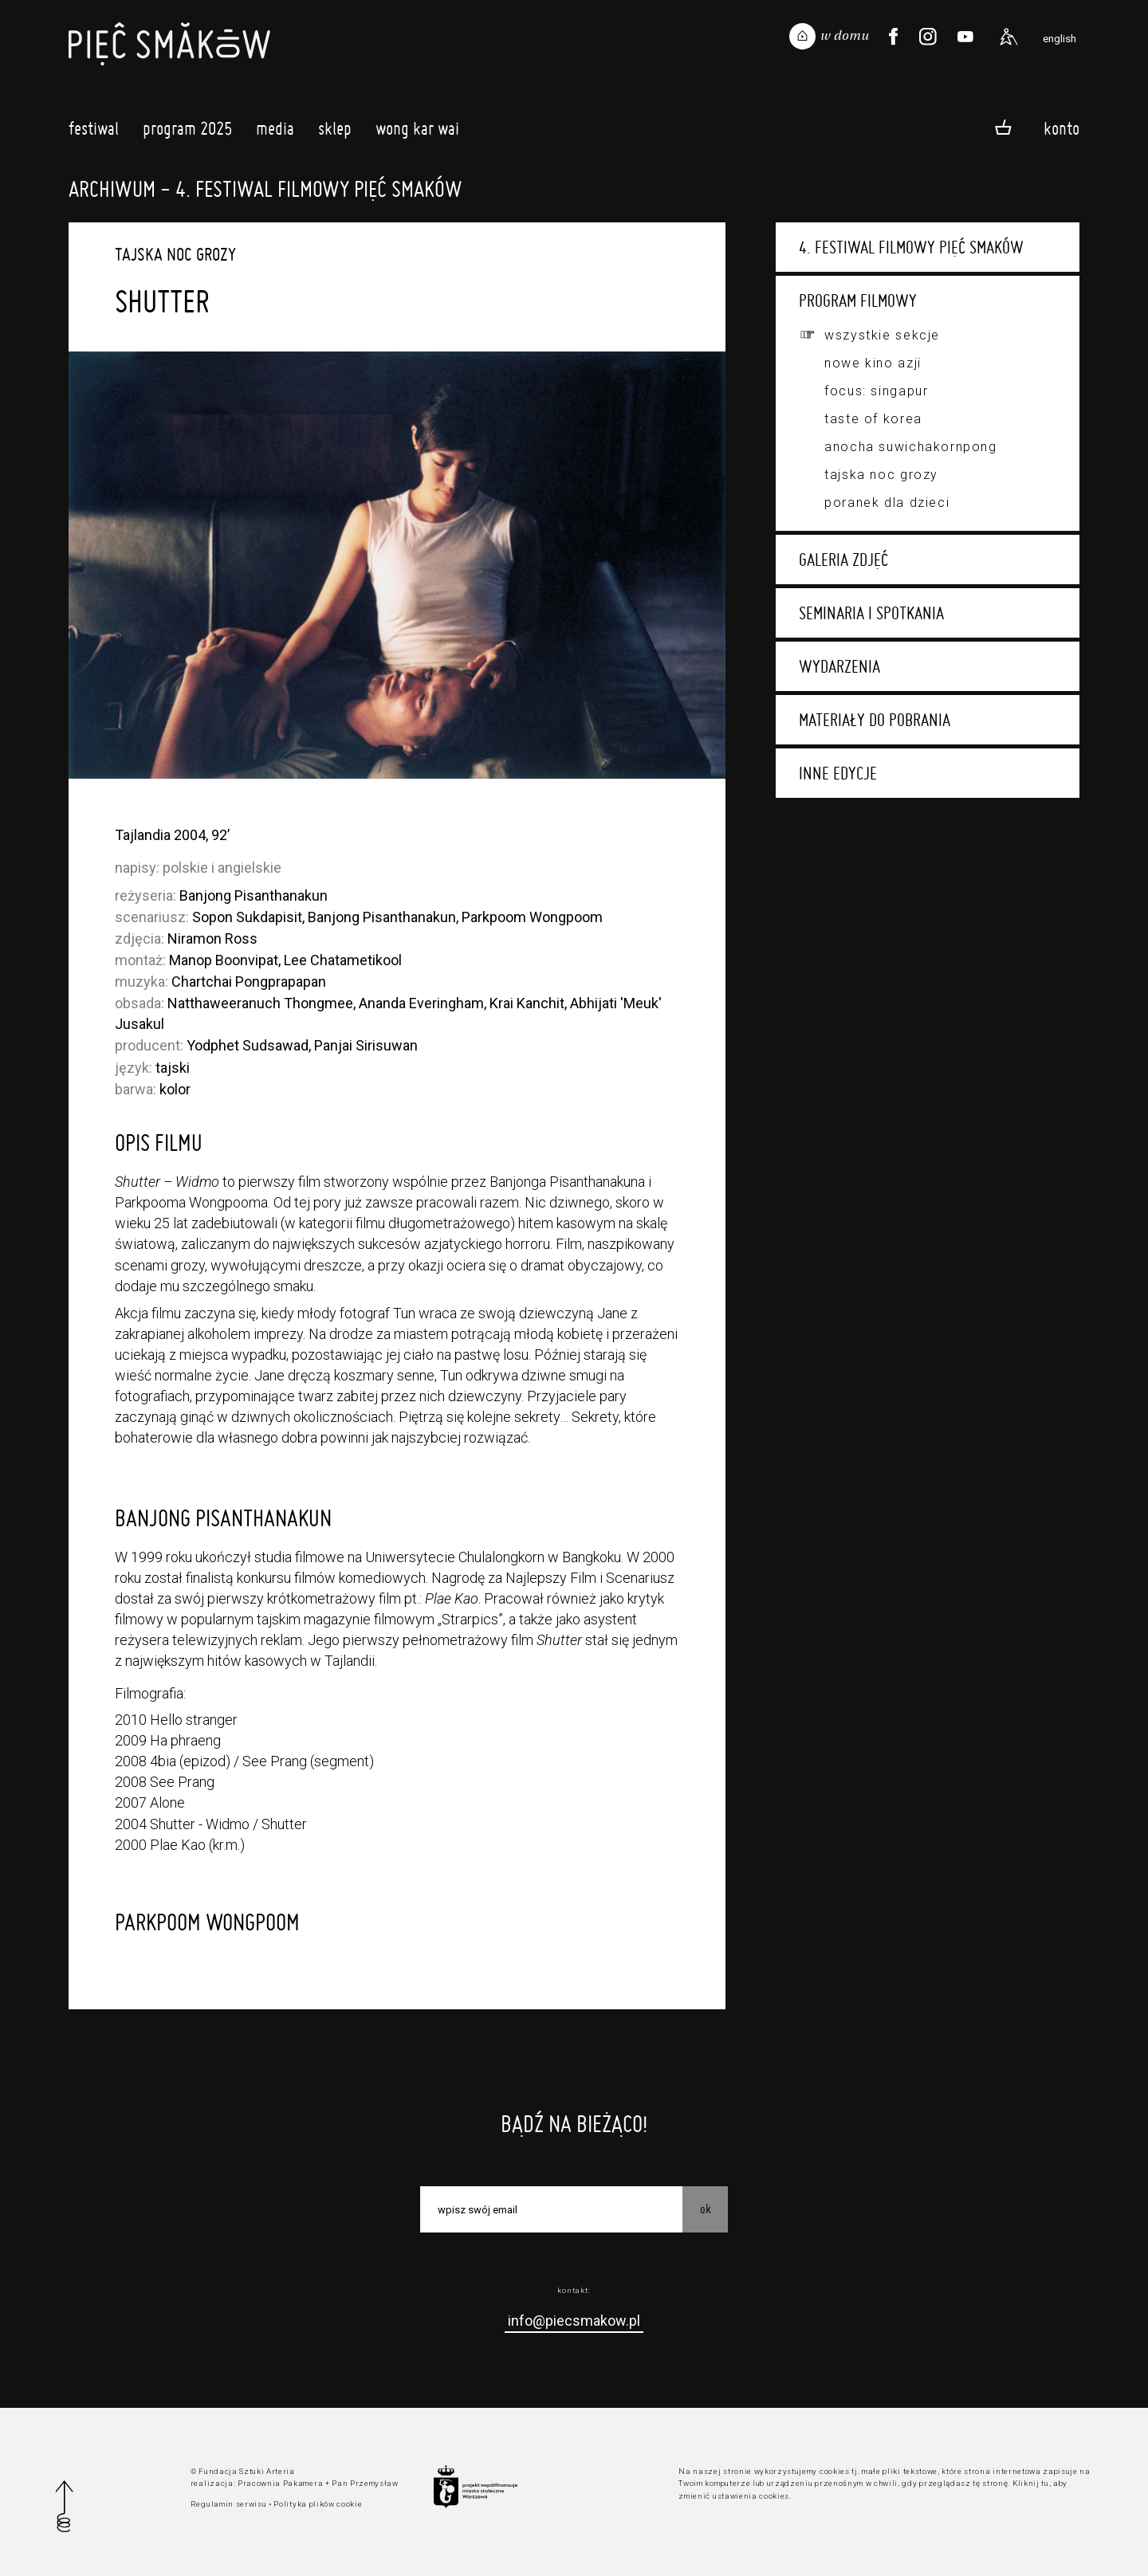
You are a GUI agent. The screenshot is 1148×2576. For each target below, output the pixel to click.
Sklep (335, 132)
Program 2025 (187, 132)
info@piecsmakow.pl (574, 2320)
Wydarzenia (839, 666)
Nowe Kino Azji (872, 363)
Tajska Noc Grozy (881, 474)
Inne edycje (838, 773)
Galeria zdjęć (843, 559)
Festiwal (94, 132)
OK (705, 2209)
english (1059, 38)
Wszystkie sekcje (882, 335)
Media (275, 132)
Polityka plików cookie (317, 2503)
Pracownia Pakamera (280, 2483)
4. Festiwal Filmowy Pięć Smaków (911, 247)
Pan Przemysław (365, 2483)
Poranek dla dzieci (886, 502)
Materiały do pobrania (874, 719)
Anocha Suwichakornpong (910, 446)
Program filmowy (858, 300)
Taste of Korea (873, 418)
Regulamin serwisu (229, 2503)
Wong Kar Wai (417, 132)
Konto (1061, 128)
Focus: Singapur (876, 391)
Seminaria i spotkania (871, 613)
